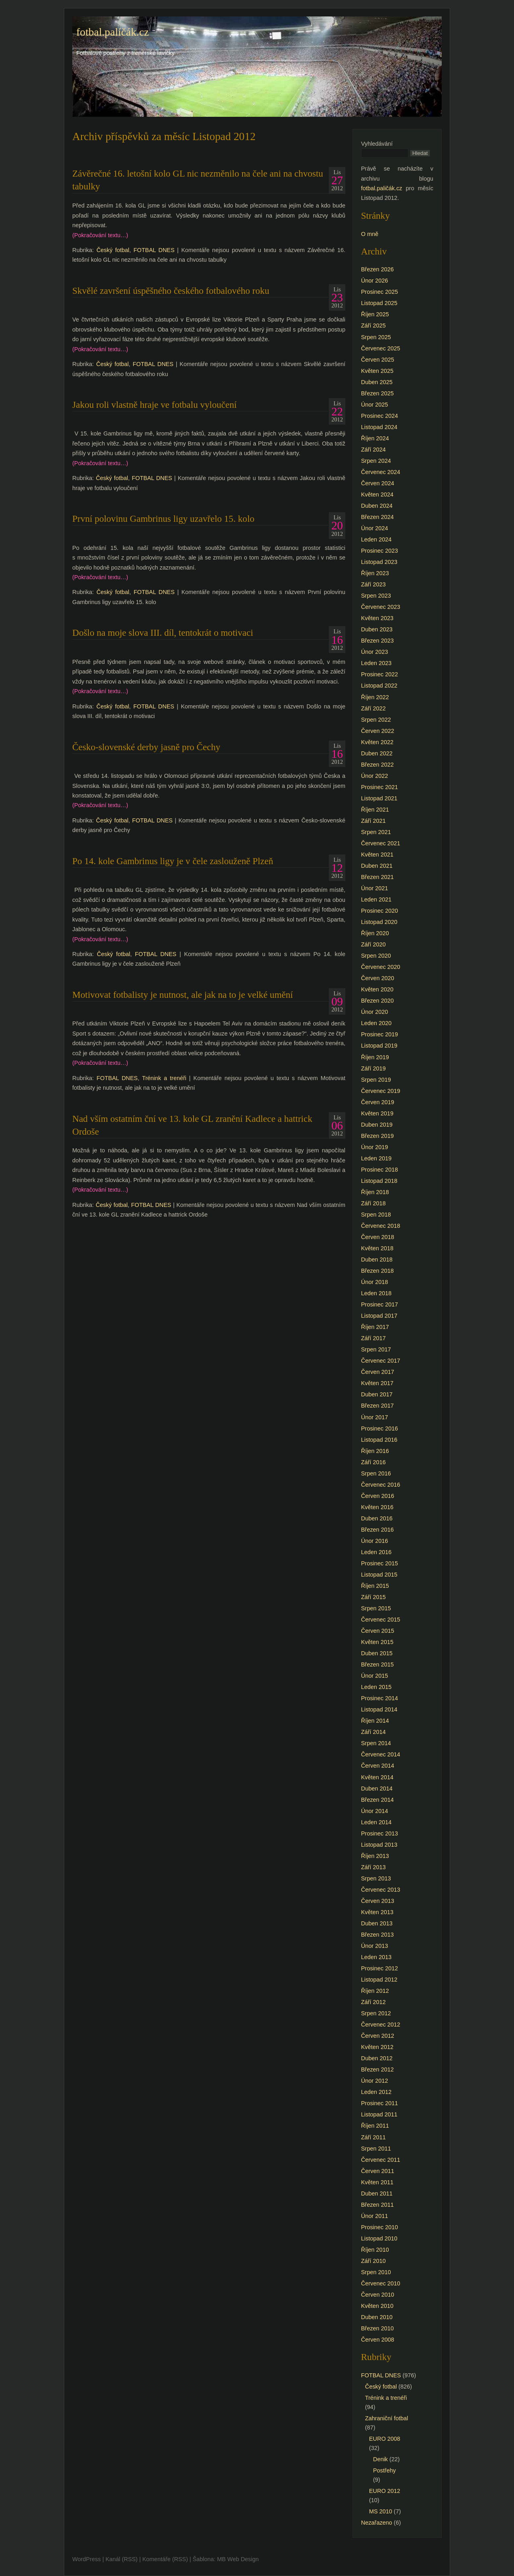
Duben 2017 (376, 1394)
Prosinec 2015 (379, 1563)
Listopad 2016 (379, 1440)
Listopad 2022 (379, 685)
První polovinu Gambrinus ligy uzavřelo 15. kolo (163, 518)
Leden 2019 (376, 1158)
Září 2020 (373, 944)
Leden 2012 (376, 2092)
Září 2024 (373, 449)
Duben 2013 (376, 1923)
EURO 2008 (384, 2439)
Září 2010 (373, 2261)
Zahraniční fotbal (386, 2418)
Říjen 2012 (375, 1991)
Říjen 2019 (375, 1057)
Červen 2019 (377, 1102)
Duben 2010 (376, 2317)
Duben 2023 (376, 629)
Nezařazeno (376, 2522)
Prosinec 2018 (379, 1169)
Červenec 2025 (380, 348)
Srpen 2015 (376, 1608)
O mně (369, 234)
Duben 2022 (376, 753)
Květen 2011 (377, 2182)
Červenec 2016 (380, 1484)
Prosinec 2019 (379, 1034)
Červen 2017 (377, 1372)
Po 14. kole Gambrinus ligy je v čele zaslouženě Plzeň (172, 861)
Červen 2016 (377, 1496)
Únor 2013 (374, 1946)
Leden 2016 (376, 1552)
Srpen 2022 (376, 719)
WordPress (86, 2559)
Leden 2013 (376, 1957)
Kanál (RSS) (122, 2559)
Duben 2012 (376, 2058)
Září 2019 (373, 1068)
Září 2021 (373, 821)
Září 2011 (373, 2137)
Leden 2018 (376, 1293)
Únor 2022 (374, 776)
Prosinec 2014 (379, 1698)
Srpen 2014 (376, 1743)
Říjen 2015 (375, 1586)
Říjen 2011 (375, 2125)
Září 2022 (373, 708)
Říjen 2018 (375, 1192)
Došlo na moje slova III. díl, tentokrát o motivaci (162, 632)
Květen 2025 (377, 371)
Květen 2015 (377, 1642)
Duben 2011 (376, 2193)
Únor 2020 (374, 1012)
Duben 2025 (376, 382)
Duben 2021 (376, 866)
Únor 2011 (374, 2216)
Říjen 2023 (375, 573)
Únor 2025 (374, 404)
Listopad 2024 (379, 427)
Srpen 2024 (376, 461)
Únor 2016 (374, 1541)
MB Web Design (238, 2559)
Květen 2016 (377, 1507)
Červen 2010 (377, 2294)
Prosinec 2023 (379, 550)
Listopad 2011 (379, 2114)
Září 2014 (373, 1732)
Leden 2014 (376, 1822)
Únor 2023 (374, 652)
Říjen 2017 (375, 1327)
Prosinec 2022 (379, 674)
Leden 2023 (376, 663)
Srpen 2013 (376, 1878)
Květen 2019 (377, 1113)
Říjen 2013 (375, 1856)
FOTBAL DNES (154, 250)
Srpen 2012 (376, 2013)
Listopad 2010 (379, 2238)
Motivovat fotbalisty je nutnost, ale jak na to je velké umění (182, 994)
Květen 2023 (377, 618)
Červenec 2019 (380, 1091)
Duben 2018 (376, 1259)
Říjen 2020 (375, 933)
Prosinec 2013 (379, 1833)
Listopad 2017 (379, 1315)
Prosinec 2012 (379, 1968)
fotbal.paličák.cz (112, 32)
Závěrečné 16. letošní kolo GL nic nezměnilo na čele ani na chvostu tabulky (197, 179)
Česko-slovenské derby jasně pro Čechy (146, 747)
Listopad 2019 (379, 1045)
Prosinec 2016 (379, 1428)
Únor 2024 (374, 528)
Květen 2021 (377, 854)
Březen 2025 (377, 393)
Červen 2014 (377, 1765)
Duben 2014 (376, 1788)
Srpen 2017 (376, 1349)
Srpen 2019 (376, 1079)
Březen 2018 (377, 1271)
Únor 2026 (374, 280)
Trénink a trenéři (164, 1078)
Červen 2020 (377, 978)
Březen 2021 (377, 877)
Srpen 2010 (376, 2272)
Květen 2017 (377, 1383)
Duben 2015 (376, 1653)
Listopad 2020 (379, 922)
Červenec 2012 (380, 2024)
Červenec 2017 (380, 1360)
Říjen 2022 (375, 697)
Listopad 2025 (379, 303)
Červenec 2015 (380, 1619)
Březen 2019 (377, 1136)
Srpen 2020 (376, 955)
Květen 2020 (377, 989)
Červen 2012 (377, 2036)
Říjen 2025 (375, 314)
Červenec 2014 (380, 1754)
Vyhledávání (377, 143)
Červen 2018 (377, 1237)
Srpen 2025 (376, 337)
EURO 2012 (384, 2491)
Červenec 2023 (380, 607)
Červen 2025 (377, 359)
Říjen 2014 (375, 1720)
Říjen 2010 (375, 2249)
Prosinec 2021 (379, 787)
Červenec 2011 (380, 2160)
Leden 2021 (376, 899)
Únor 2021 (374, 888)
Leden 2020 (376, 1023)
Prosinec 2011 (379, 2103)
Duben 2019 (376, 1124)
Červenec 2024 (380, 472)
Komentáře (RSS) (165, 2559)
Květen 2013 (377, 1912)
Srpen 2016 (376, 1473)
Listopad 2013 (379, 1844)
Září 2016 (373, 1462)
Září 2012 (373, 2002)
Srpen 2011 (376, 2148)
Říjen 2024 (375, 438)
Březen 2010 (377, 2328)
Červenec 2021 (380, 843)
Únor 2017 (374, 1417)
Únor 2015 (374, 1676)
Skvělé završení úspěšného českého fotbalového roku (170, 290)
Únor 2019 (374, 1147)
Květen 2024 (377, 494)
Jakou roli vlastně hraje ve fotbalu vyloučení (154, 404)
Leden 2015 (376, 1687)
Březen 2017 (377, 1405)
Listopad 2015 (379, 1574)
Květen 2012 (377, 2047)
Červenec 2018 (380, 1226)
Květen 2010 (377, 2306)
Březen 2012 (377, 2069)
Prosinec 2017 (379, 1304)
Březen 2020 (377, 1000)
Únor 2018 (374, 1282)
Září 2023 (373, 584)
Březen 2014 (377, 1800)
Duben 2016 (376, 1518)
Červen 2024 (377, 483)
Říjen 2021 (375, 809)
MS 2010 (380, 2511)
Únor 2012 (374, 2080)
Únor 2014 (374, 1811)
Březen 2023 (377, 640)
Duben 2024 (376, 506)
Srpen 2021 (376, 832)
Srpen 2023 (376, 595)
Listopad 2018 (379, 1181)
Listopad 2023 (379, 562)
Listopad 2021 (379, 798)
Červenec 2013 (380, 1889)
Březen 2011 (377, 2205)
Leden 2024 (376, 539)
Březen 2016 (377, 1529)
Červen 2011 (377, 2171)
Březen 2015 (377, 1664)
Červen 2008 (377, 2339)
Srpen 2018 (376, 1214)
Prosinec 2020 (379, 911)
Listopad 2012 (379, 1979)
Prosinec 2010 (379, 2227)
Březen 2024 (377, 517)
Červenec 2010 (380, 2283)
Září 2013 (373, 1867)
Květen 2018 (377, 1248)
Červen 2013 (377, 1901)
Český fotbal (112, 250)
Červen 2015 (377, 1631)
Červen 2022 (377, 731)
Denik (380, 2459)
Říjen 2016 (375, 1451)
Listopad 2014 (379, 1709)
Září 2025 (373, 325)
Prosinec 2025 (379, 292)
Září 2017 (373, 1338)
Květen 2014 (377, 1777)
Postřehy (384, 2470)
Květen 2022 (377, 742)
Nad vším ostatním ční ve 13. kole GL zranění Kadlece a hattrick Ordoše (192, 1125)
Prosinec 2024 (379, 416)
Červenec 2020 (380, 967)
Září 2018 (373, 1203)
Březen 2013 (377, 1934)
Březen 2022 (377, 764)
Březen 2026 (377, 269)
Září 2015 (373, 1597)
